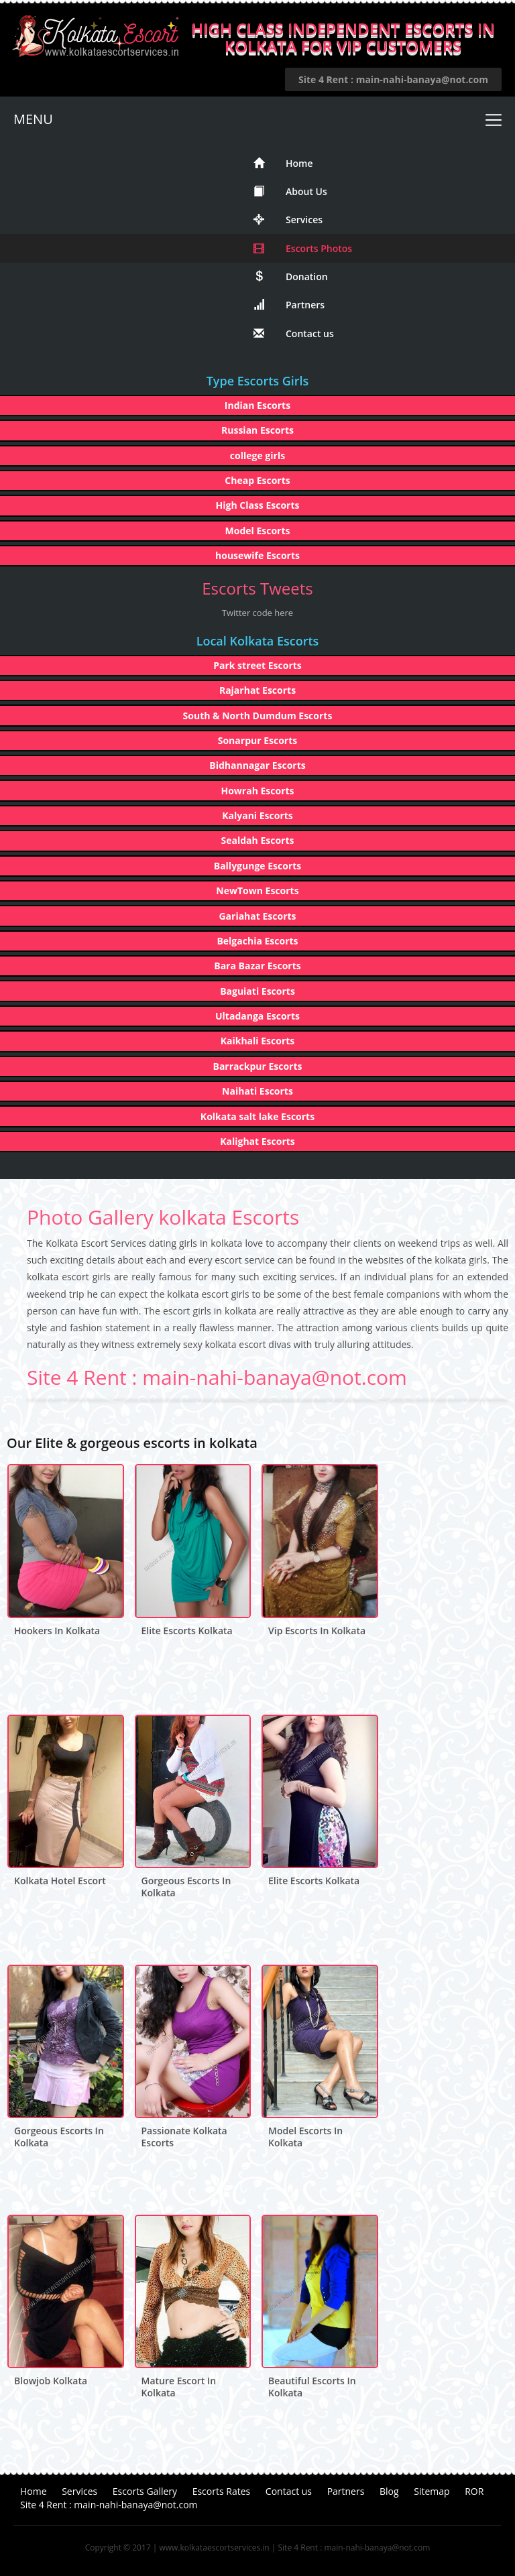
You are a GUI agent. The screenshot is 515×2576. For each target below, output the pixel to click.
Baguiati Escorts (257, 991)
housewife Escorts (257, 555)
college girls (257, 455)
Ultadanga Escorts (257, 1015)
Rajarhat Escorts (257, 690)
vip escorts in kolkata (316, 1630)
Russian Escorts (257, 430)
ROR (474, 2491)
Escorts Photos (302, 248)
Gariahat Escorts (257, 916)
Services (288, 219)
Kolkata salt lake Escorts (257, 1116)
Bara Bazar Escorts (257, 965)
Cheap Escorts (257, 480)
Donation (290, 276)
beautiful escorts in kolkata (312, 2386)
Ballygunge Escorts (258, 865)
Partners (289, 304)
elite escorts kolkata (187, 1630)
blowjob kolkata (50, 2380)
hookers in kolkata (57, 1630)
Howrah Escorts (257, 790)
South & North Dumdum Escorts (258, 715)
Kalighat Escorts (257, 1141)
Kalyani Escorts (257, 815)
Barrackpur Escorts (257, 1066)
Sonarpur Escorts (258, 740)
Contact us (293, 333)
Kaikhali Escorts (258, 1040)
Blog (389, 2491)
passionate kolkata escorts (184, 2136)
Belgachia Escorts (257, 940)
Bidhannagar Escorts (257, 765)
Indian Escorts (257, 405)
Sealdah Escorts (257, 840)
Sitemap (431, 2491)
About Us (290, 191)
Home (283, 163)
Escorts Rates (221, 2491)
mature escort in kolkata (179, 2386)
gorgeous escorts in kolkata (186, 1886)
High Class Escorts (258, 505)
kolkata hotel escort (60, 1880)
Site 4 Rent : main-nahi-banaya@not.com (393, 79)
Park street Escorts (257, 665)
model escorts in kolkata (305, 2136)
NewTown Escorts (257, 890)
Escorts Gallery (145, 2491)
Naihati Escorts (257, 1091)
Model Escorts (257, 530)
